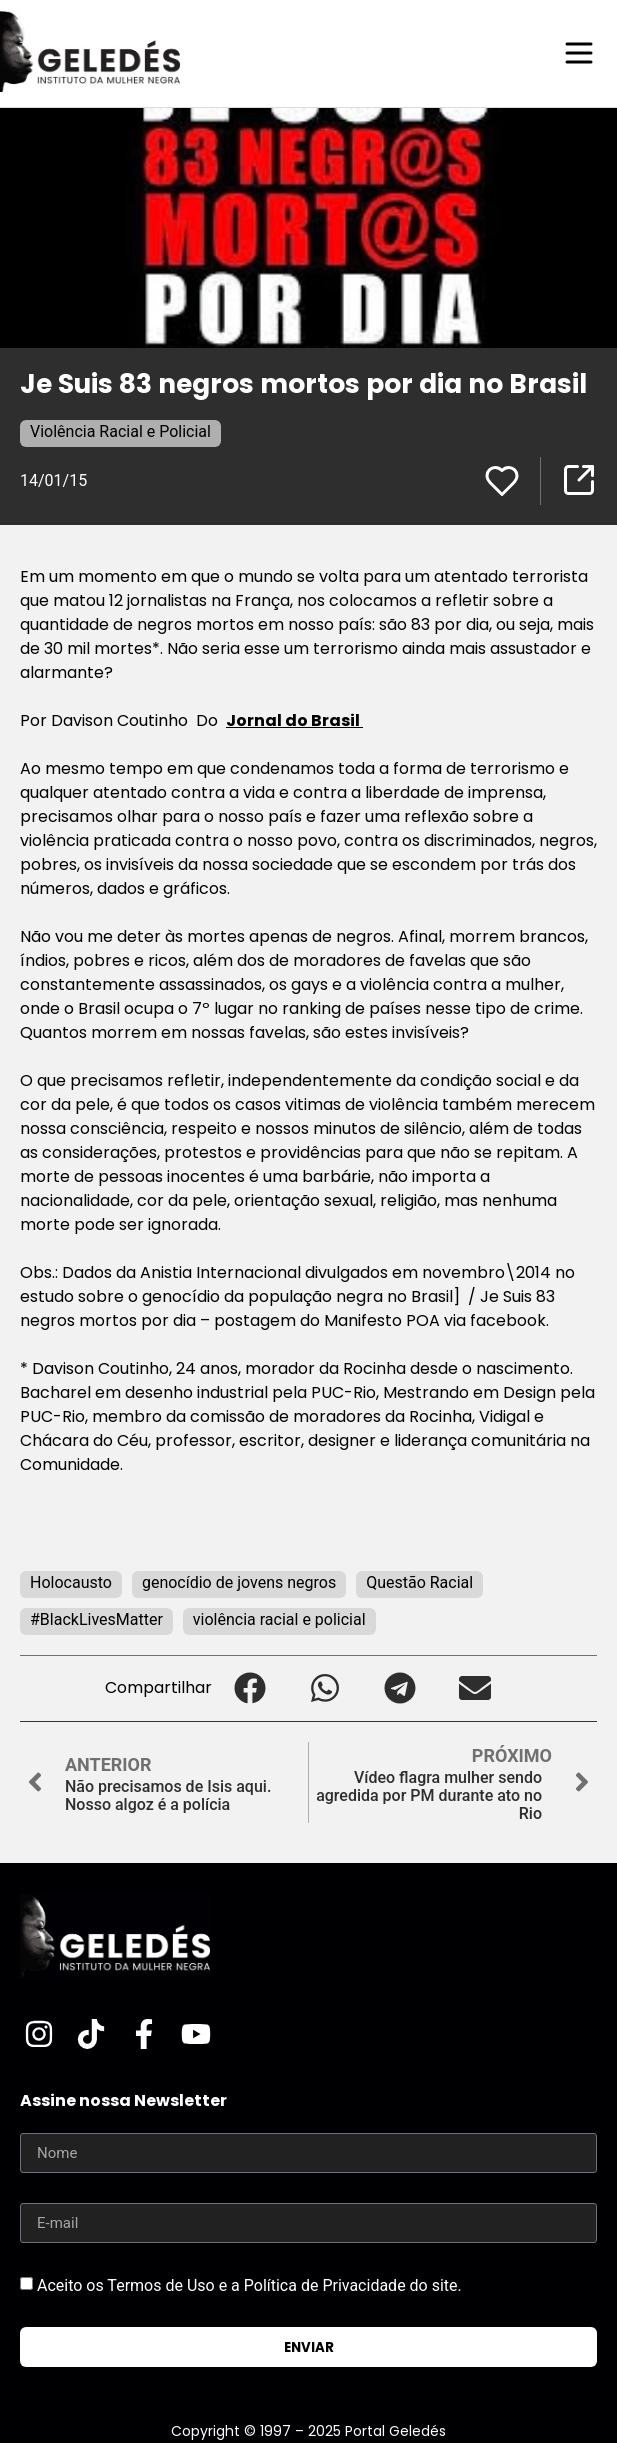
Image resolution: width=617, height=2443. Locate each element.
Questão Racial (419, 1582)
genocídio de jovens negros (239, 1582)
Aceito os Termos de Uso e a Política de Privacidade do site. (249, 2285)
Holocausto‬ (71, 1582)
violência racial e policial (279, 1619)
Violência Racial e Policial (120, 431)
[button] (249, 1688)
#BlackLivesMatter (96, 1619)
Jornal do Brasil (294, 720)
